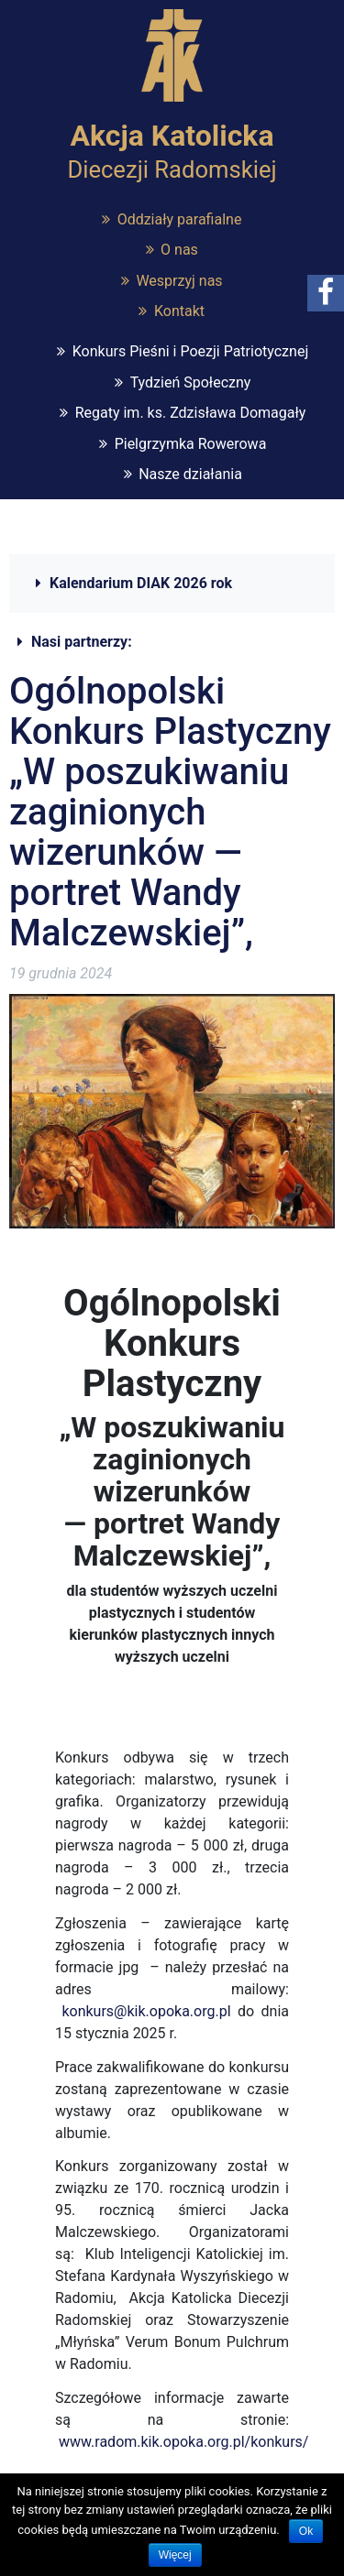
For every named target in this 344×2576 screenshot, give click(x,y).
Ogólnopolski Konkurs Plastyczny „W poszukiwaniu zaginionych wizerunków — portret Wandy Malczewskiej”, (170, 812)
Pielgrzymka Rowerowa (191, 444)
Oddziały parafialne (179, 219)
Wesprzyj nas (179, 280)
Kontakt (179, 311)
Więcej (175, 2555)
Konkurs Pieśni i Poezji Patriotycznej (190, 351)
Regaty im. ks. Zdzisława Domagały (190, 412)
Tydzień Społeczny (190, 382)
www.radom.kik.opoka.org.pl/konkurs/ (183, 2441)
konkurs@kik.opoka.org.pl (145, 2011)
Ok (306, 2531)
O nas (179, 249)
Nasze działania (190, 474)
